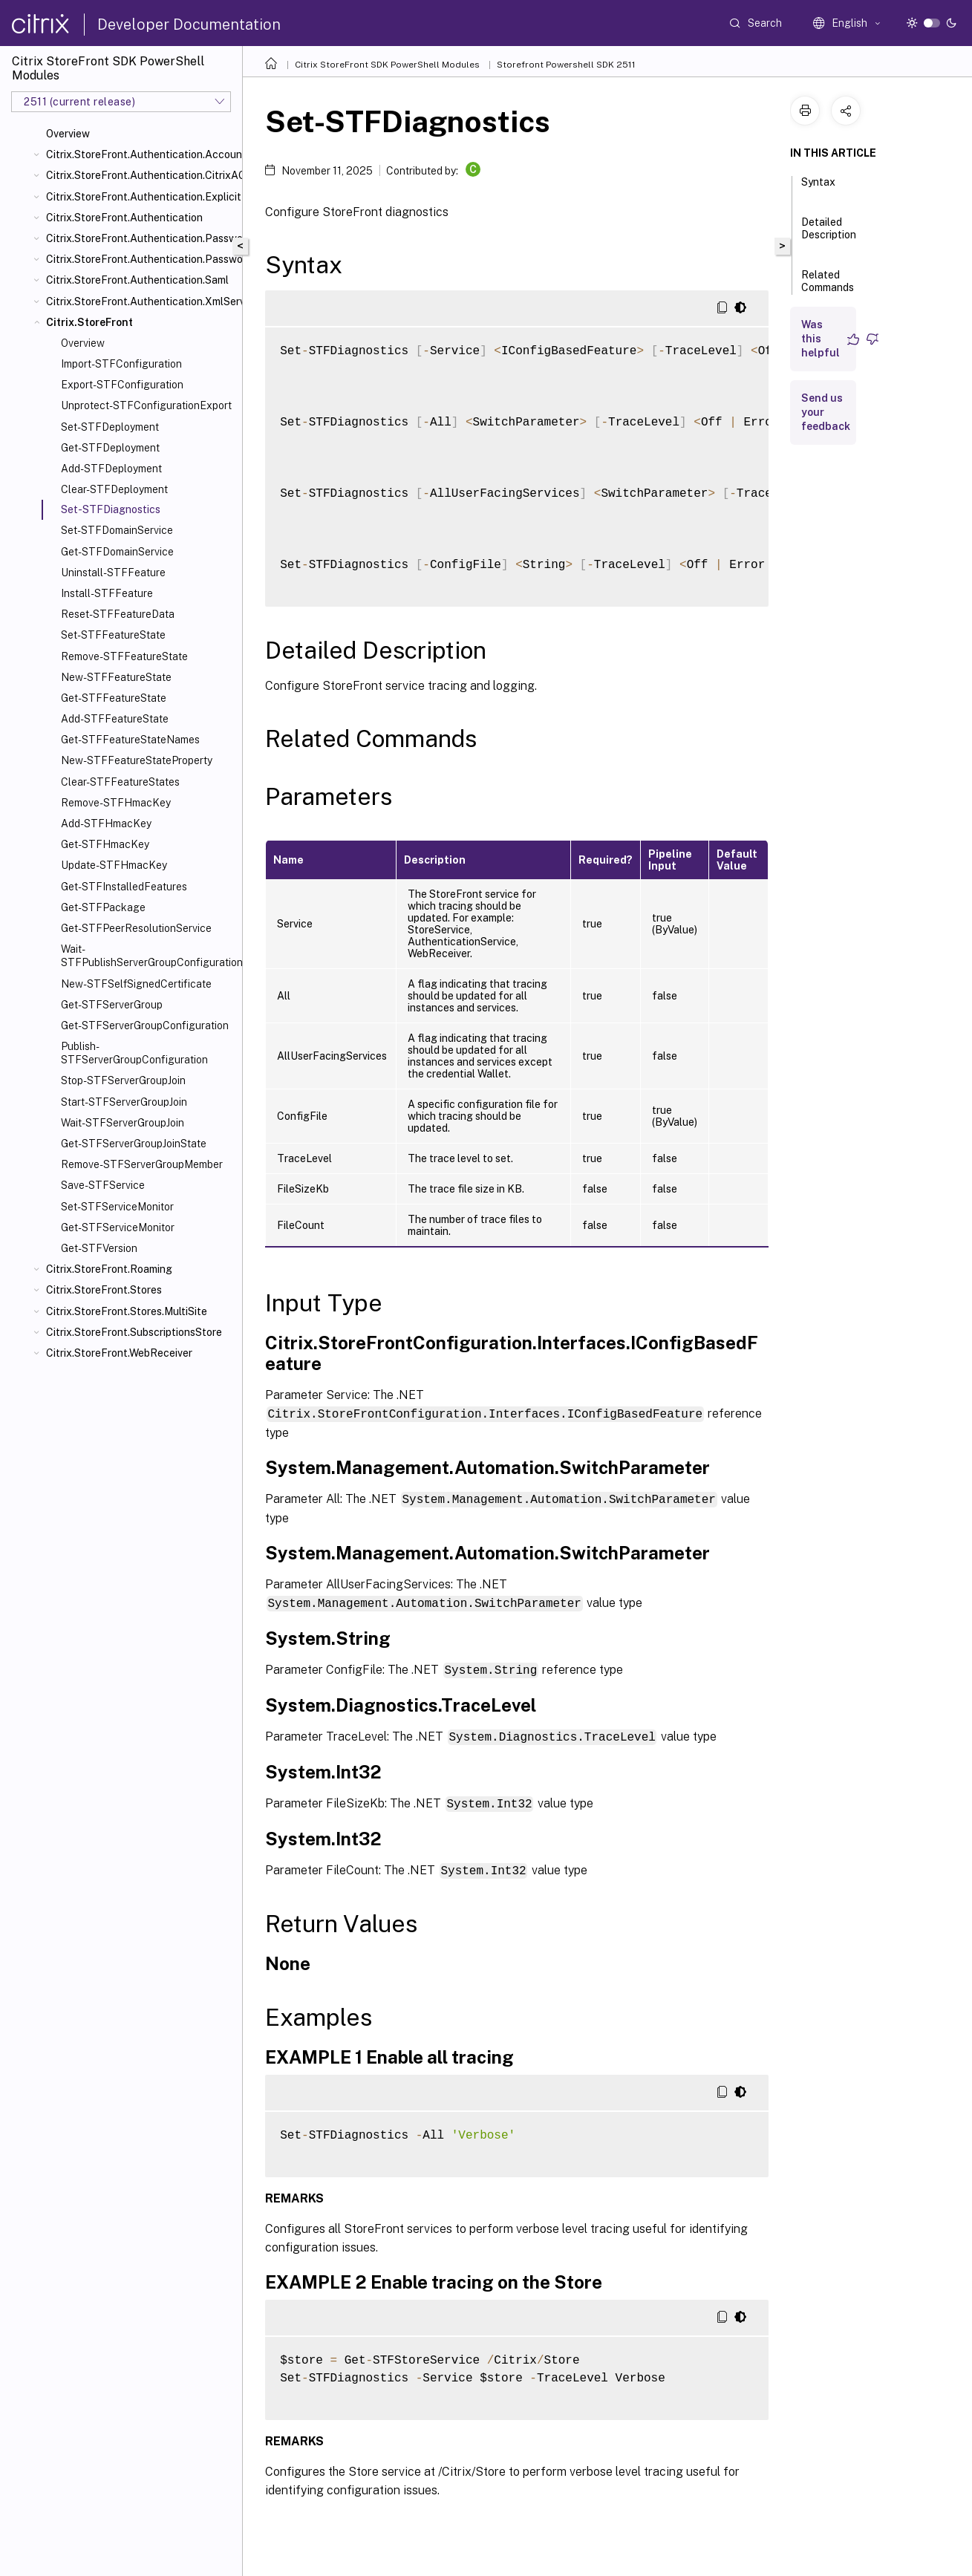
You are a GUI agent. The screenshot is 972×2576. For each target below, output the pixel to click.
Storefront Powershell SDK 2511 (566, 64)
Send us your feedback (825, 412)
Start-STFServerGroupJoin (124, 1102)
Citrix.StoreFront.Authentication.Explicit (141, 197)
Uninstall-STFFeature (113, 572)
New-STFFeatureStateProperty (136, 760)
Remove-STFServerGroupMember (142, 1164)
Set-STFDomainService (117, 530)
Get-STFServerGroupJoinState (133, 1144)
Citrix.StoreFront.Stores (104, 1290)
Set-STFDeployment (110, 427)
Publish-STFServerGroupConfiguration (134, 1053)
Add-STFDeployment (111, 469)
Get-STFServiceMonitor (117, 1227)
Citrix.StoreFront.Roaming (109, 1269)
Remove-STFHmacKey (116, 803)
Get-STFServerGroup (112, 1005)
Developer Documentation (189, 24)
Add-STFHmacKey (106, 823)
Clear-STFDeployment (114, 489)
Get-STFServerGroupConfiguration (145, 1025)
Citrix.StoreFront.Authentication (124, 218)
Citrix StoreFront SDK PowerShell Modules (387, 64)
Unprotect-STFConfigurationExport (146, 405)
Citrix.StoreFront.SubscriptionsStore (134, 1332)
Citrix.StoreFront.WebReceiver (119, 1353)
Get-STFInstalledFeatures (124, 887)
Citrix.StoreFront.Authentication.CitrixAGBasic (141, 175)
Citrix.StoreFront (89, 322)
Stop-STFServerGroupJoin (123, 1080)
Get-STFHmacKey (105, 844)
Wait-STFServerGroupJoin (122, 1123)
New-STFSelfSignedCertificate (136, 984)
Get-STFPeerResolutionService (136, 928)
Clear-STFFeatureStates (120, 782)
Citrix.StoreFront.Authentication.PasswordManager (141, 238)
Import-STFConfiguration (121, 364)
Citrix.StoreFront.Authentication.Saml (137, 280)
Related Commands (827, 288)
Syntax (818, 188)
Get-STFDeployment (110, 448)
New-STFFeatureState (116, 677)
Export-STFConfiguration (122, 385)
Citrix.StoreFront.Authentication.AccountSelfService (141, 154)
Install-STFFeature (107, 593)
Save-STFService (103, 1185)
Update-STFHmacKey (114, 865)
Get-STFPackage (103, 907)
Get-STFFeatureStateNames (130, 740)
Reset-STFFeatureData (117, 614)
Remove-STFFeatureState (124, 656)
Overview (68, 134)
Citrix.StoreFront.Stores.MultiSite (126, 1311)
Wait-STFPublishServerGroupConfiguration (148, 955)
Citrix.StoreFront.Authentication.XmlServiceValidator (141, 301)
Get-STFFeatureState (113, 698)
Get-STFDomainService (117, 552)
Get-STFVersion (99, 1248)
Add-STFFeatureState (115, 719)
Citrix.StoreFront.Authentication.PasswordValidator (141, 259)
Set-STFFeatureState (113, 635)
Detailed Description (828, 235)
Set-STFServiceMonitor (117, 1207)
